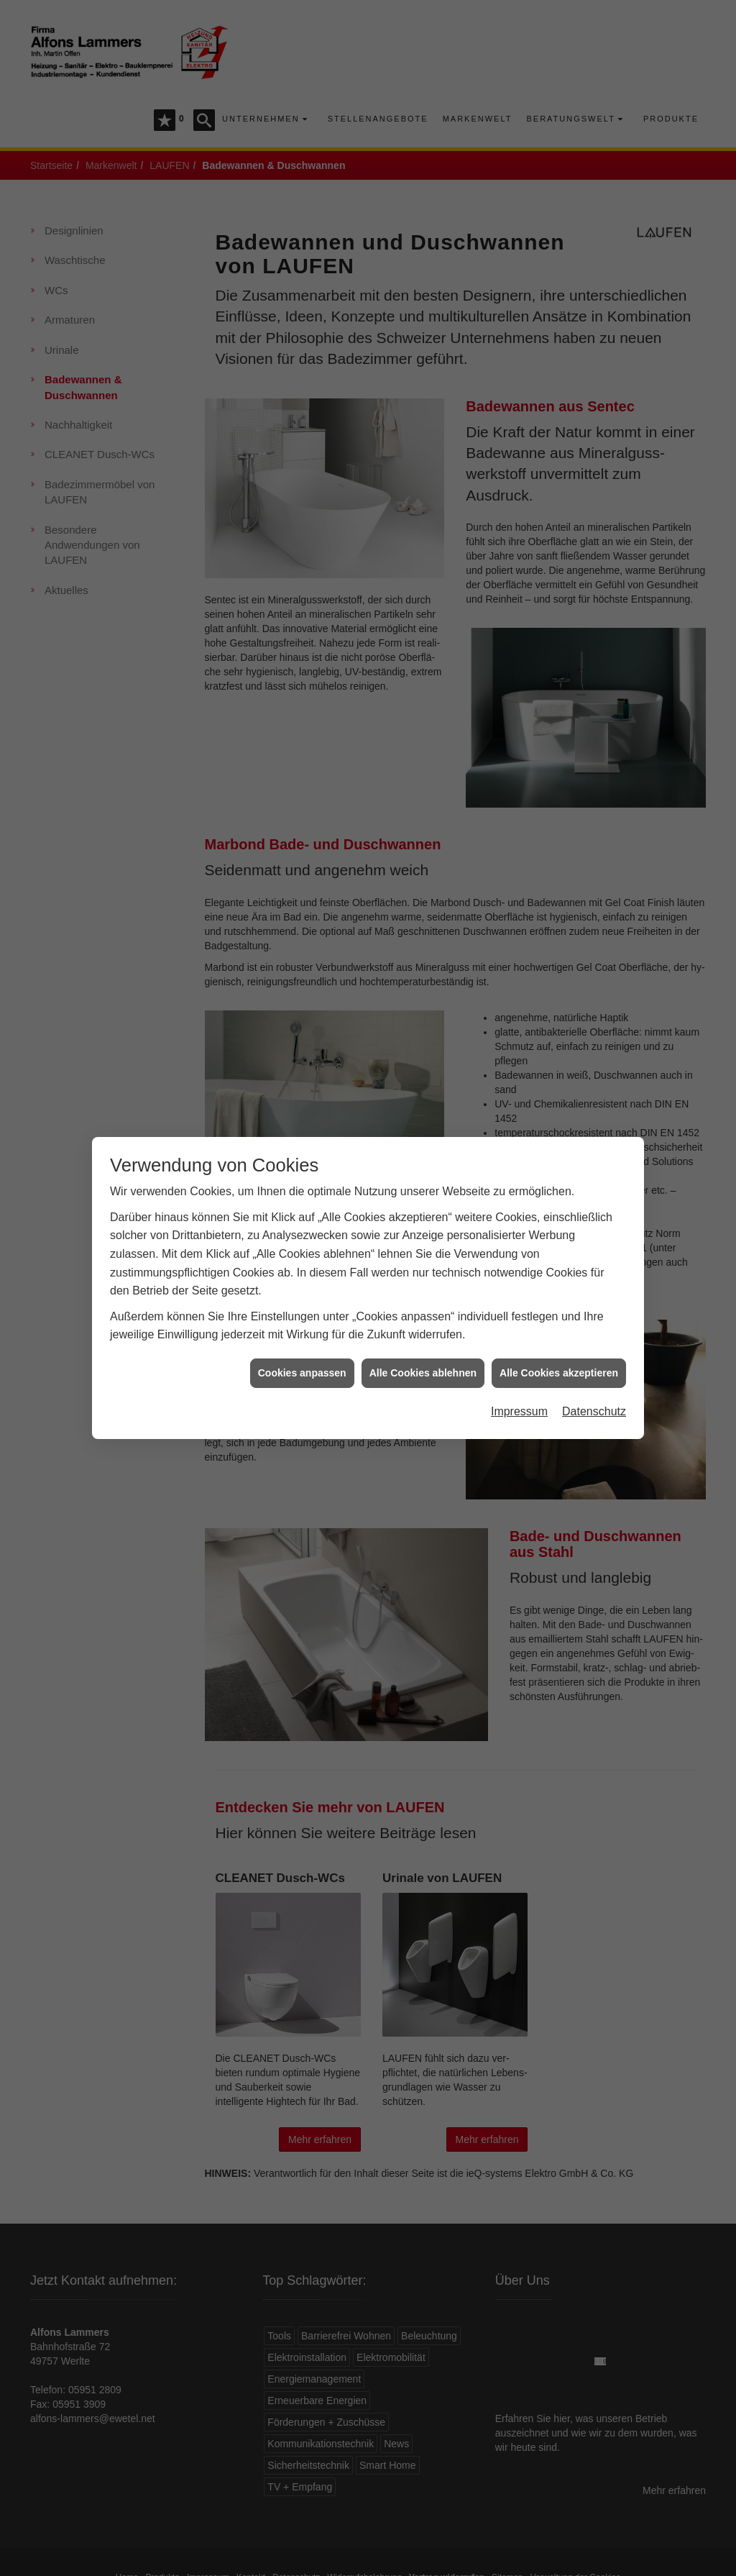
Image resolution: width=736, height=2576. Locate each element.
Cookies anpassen (302, 1315)
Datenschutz (594, 1354)
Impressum (519, 1354)
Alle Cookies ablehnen (423, 1315)
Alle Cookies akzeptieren (559, 1315)
